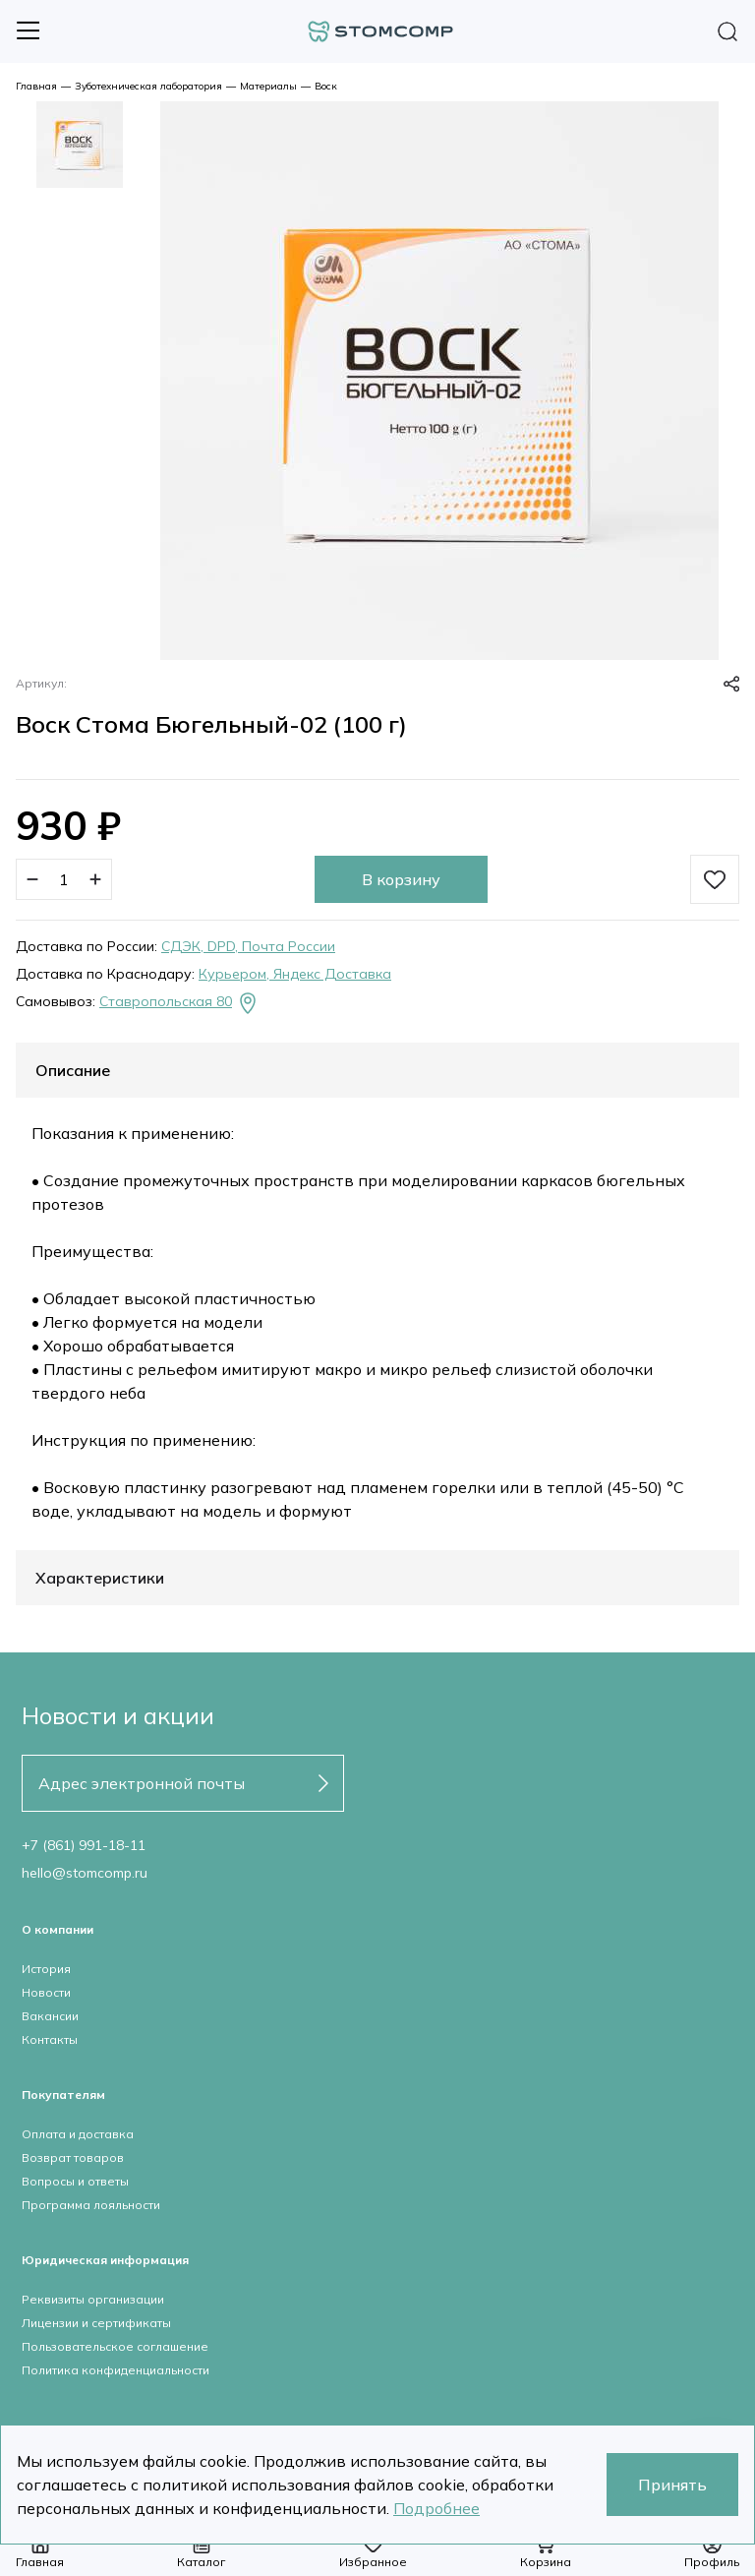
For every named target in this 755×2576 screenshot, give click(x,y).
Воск (326, 86)
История (46, 1968)
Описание (72, 1070)
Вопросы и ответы (75, 2181)
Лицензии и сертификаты (96, 2322)
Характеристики (99, 1578)
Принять (672, 2484)
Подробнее (436, 2508)
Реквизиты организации (93, 2299)
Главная (36, 86)
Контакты (50, 2039)
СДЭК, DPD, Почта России (248, 946)
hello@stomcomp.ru (84, 1873)
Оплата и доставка (78, 2134)
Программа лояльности (91, 2204)
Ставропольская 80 (179, 1003)
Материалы (268, 86)
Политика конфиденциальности (115, 2370)
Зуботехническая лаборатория (148, 86)
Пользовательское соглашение (115, 2346)
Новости (46, 1992)
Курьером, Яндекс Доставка (295, 974)
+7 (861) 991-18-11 (83, 1845)
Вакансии (50, 2015)
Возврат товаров (73, 2157)
